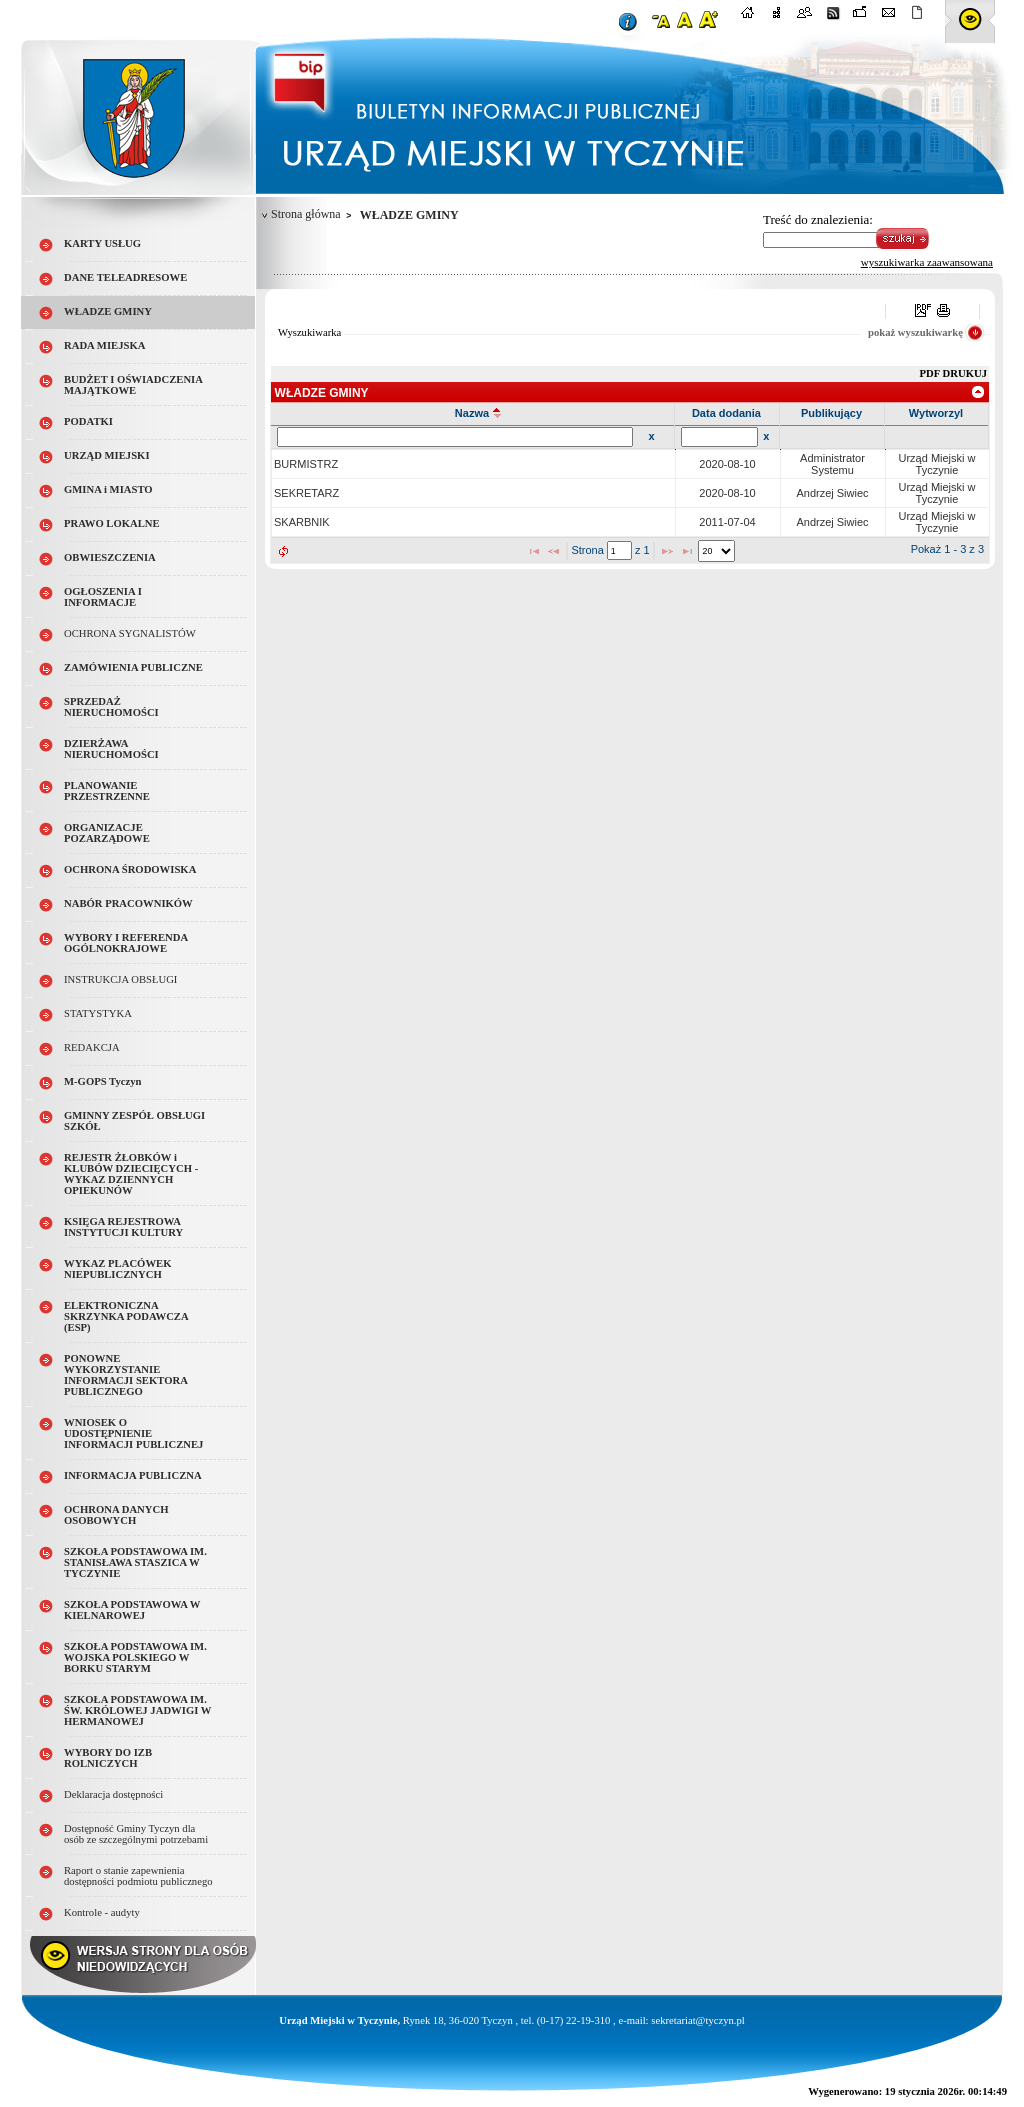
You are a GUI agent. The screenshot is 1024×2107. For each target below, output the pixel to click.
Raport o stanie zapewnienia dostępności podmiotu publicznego (138, 1876)
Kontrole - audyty (102, 1912)
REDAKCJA (92, 1047)
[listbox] (716, 551)
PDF (931, 373)
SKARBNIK (302, 522)
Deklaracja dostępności (113, 1794)
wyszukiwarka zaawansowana (927, 262)
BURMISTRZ (306, 464)
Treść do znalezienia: (818, 219)
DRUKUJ (965, 373)
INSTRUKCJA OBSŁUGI (120, 979)
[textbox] (619, 550)
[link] (978, 392)
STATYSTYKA (98, 1013)
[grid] (630, 493)
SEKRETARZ (306, 493)
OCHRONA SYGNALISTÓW (130, 633)
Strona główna (306, 214)
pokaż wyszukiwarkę (915, 332)
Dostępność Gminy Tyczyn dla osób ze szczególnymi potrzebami (136, 1834)
